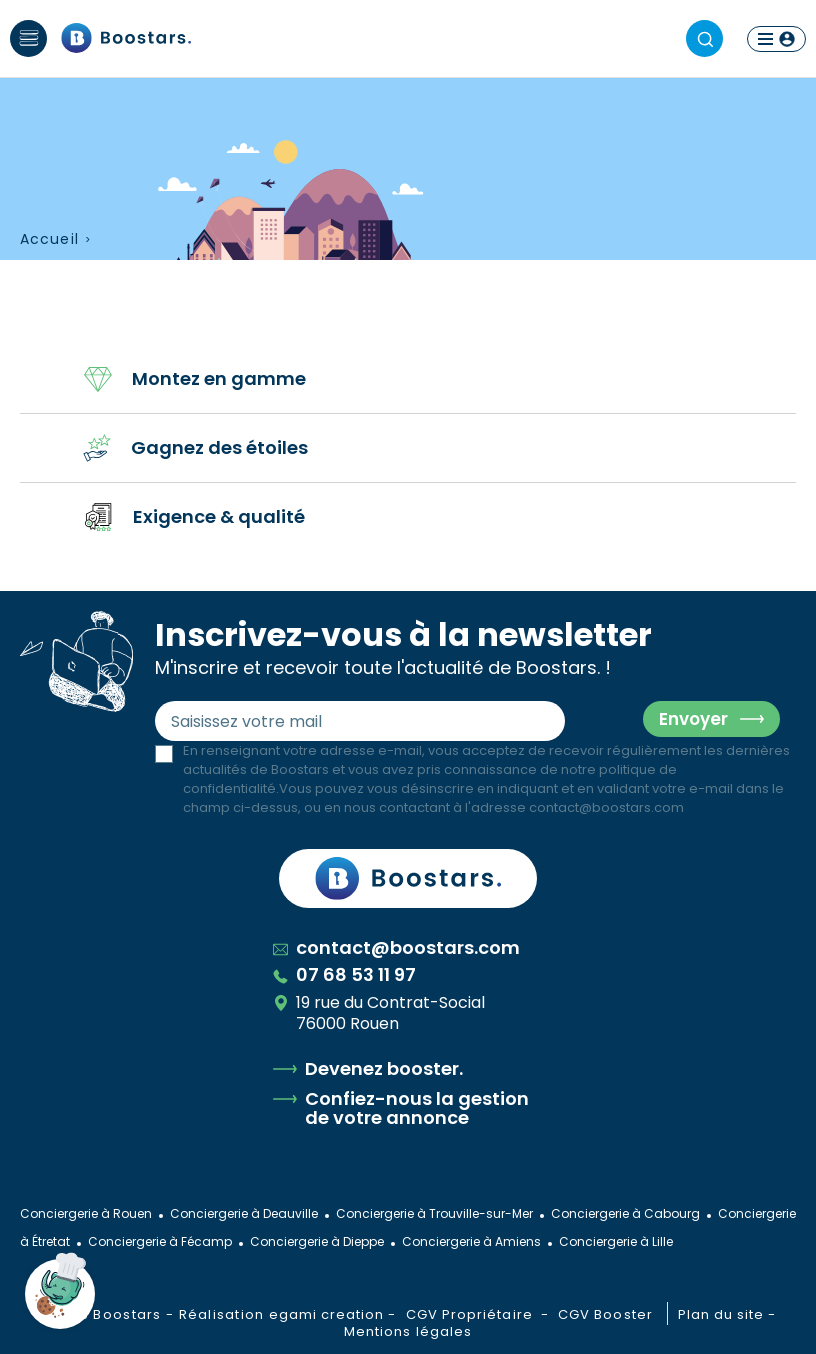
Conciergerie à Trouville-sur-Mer (434, 1213)
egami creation (327, 1314)
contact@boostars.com (606, 807)
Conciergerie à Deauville (244, 1213)
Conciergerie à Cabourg (625, 1213)
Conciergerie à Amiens (471, 1241)
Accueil (49, 239)
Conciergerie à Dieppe (317, 1241)
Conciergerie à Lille (616, 1241)
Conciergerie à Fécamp (160, 1241)
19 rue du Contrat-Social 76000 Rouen (379, 1013)
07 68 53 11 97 (344, 974)
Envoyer (693, 719)
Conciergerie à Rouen (86, 1213)
